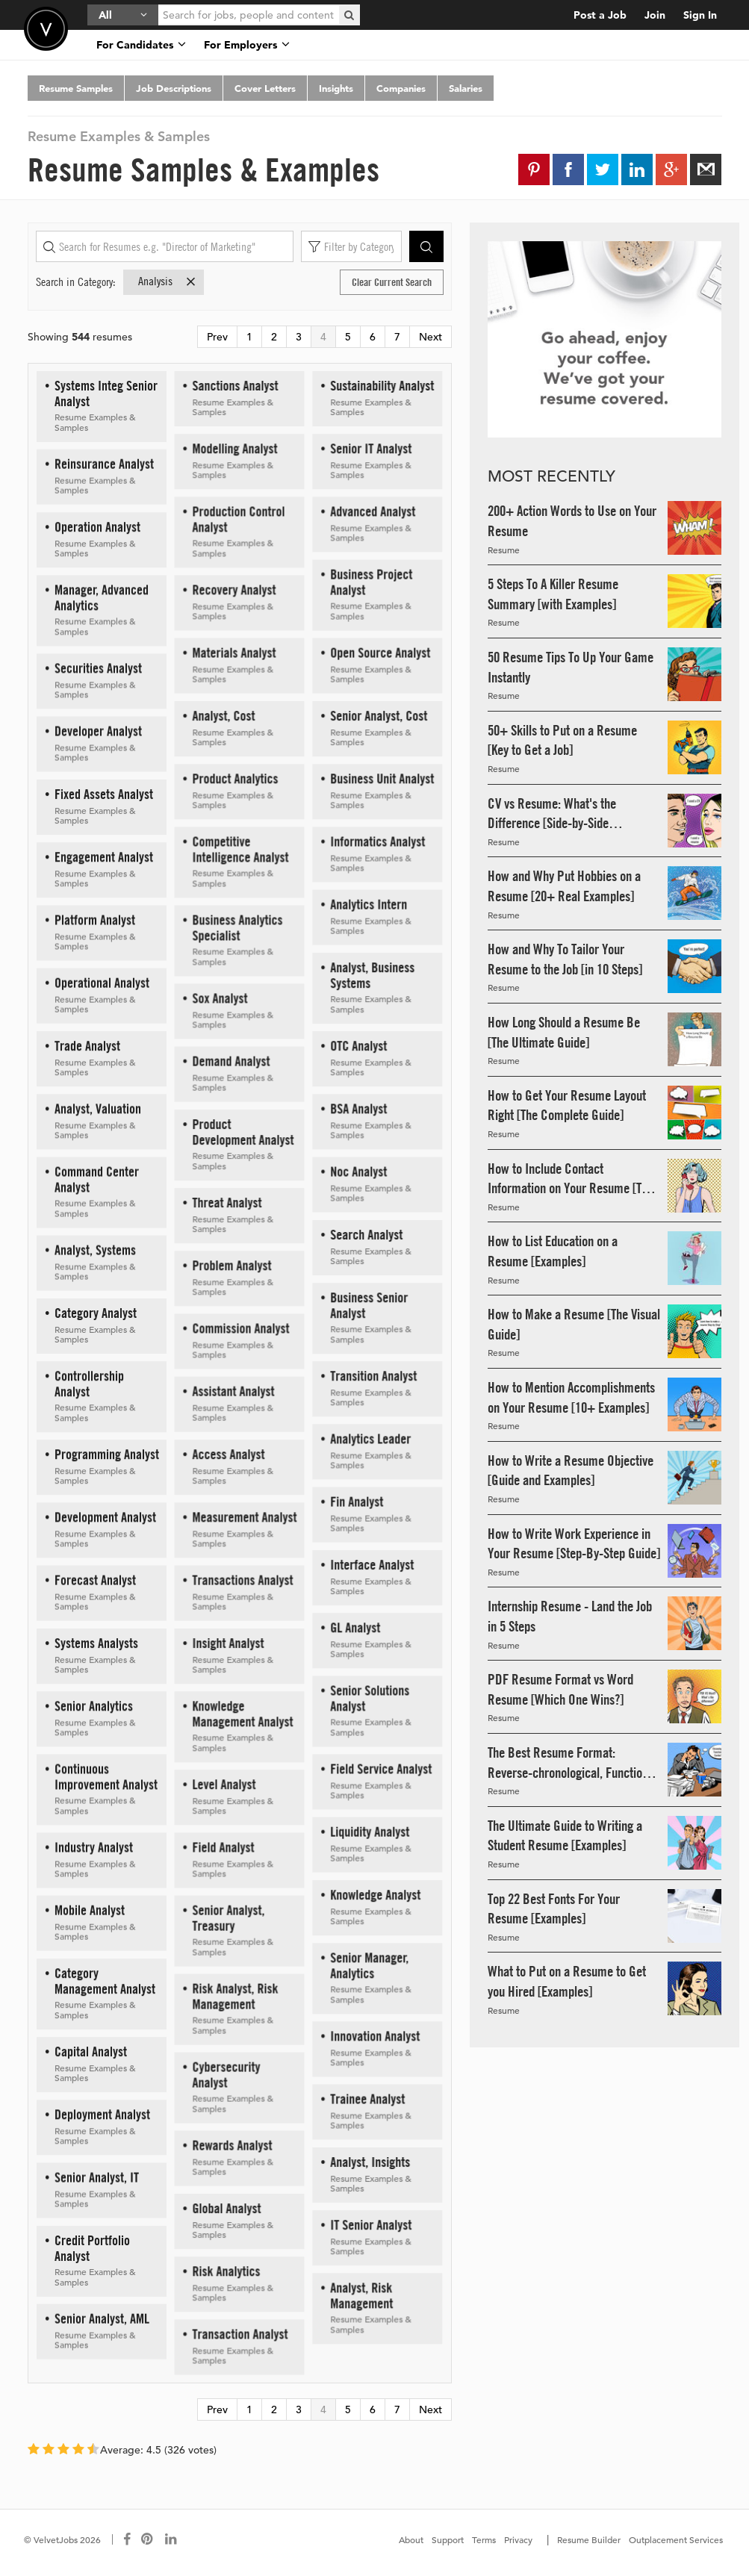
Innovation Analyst (375, 2035)
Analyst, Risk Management (361, 2295)
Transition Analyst (373, 1375)
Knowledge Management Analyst (242, 1713)
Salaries (465, 88)
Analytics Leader (370, 1438)
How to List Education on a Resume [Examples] (553, 1251)
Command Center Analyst (97, 1179)
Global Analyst (226, 2208)
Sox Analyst (219, 998)
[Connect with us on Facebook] (127, 2539)
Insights (336, 88)
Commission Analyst (240, 1328)
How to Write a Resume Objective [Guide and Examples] (570, 1471)
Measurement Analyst (244, 1516)
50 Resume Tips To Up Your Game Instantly (570, 667)
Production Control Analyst (238, 519)
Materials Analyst (234, 652)
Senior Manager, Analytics (369, 1965)
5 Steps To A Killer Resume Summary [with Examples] (553, 594)
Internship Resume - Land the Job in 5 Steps (570, 1616)
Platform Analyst (95, 919)
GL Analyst (355, 1627)
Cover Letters (265, 88)
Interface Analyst (372, 1564)
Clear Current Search (392, 282)
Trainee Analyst (367, 2098)
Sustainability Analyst (382, 385)
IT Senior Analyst (370, 2224)
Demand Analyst (231, 1060)
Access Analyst (228, 1454)
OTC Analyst (358, 1045)
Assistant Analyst (233, 1390)
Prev (217, 336)
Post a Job (600, 15)
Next (430, 336)
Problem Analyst (231, 1265)
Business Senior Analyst (369, 1305)
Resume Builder (589, 2539)
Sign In (700, 15)
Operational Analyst (102, 982)
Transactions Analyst (242, 1579)
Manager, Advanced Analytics (102, 597)
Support (448, 2539)
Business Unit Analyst (382, 778)
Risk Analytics (226, 2271)
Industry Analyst (94, 1846)
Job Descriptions (173, 88)
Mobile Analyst (90, 1909)
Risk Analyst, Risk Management (235, 1995)
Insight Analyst (228, 1643)
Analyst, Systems (95, 1249)
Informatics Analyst (377, 841)
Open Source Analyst (380, 652)
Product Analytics (235, 778)
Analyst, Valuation (98, 1108)
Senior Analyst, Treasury (228, 1917)
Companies (401, 88)
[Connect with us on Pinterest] (148, 2539)
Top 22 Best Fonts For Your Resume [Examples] (554, 1909)
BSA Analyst (358, 1108)
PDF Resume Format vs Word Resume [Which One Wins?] (560, 1689)
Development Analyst (105, 1516)
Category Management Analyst (105, 1980)
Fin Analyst (356, 1501)
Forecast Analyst (95, 1579)
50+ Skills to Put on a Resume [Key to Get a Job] (562, 740)
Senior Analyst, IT (97, 2176)
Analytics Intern (368, 903)
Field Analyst (223, 1846)
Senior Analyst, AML (102, 2318)
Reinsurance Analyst (104, 463)
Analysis (168, 281)
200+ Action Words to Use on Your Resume (572, 521)
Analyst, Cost (223, 715)
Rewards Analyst (232, 2144)
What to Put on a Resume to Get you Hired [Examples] (567, 1981)
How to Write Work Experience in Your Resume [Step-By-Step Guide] (574, 1544)
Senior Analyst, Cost (378, 715)
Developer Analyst (98, 730)
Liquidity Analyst (369, 1831)
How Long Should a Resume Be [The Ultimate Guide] (564, 1032)
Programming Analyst (107, 1454)
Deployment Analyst (102, 2114)
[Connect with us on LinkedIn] (171, 2539)
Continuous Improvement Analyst (106, 1776)
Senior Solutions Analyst (369, 1697)
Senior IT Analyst (370, 448)
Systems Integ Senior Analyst (106, 393)
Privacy (518, 2539)
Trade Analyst (87, 1045)
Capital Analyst (91, 2051)
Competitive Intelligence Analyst (240, 849)
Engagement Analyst (104, 856)
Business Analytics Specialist (237, 927)
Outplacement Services (676, 2539)
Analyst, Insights (370, 2162)
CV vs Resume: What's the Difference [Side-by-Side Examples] (552, 813)
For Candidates (141, 45)
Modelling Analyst (234, 448)
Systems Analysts (96, 1643)
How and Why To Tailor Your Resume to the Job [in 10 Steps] (565, 959)
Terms (484, 2539)
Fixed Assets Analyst (104, 794)
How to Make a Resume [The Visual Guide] (574, 1324)
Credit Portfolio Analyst (92, 2248)
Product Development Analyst (242, 1132)
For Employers (247, 45)
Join (654, 15)
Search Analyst (366, 1234)
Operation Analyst (97, 526)
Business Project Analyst (371, 581)
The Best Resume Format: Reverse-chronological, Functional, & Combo (574, 1762)
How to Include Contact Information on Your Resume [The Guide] (570, 1179)
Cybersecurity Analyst (226, 2074)
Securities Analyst (98, 667)
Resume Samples (76, 88)
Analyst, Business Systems (372, 975)
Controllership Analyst (89, 1383)
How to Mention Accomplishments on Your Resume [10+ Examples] (571, 1397)
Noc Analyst (358, 1171)
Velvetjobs (46, 29)
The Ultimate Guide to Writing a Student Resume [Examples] (565, 1836)
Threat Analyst (226, 1202)
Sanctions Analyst (235, 385)
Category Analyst (96, 1313)
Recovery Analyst (234, 589)
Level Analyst (223, 1784)
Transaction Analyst (240, 2333)
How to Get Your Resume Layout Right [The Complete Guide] (567, 1105)
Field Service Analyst (381, 1768)
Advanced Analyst (372, 511)
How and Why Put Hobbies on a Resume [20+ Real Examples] (564, 886)
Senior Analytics (94, 1705)
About (411, 2539)
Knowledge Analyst (375, 1894)
